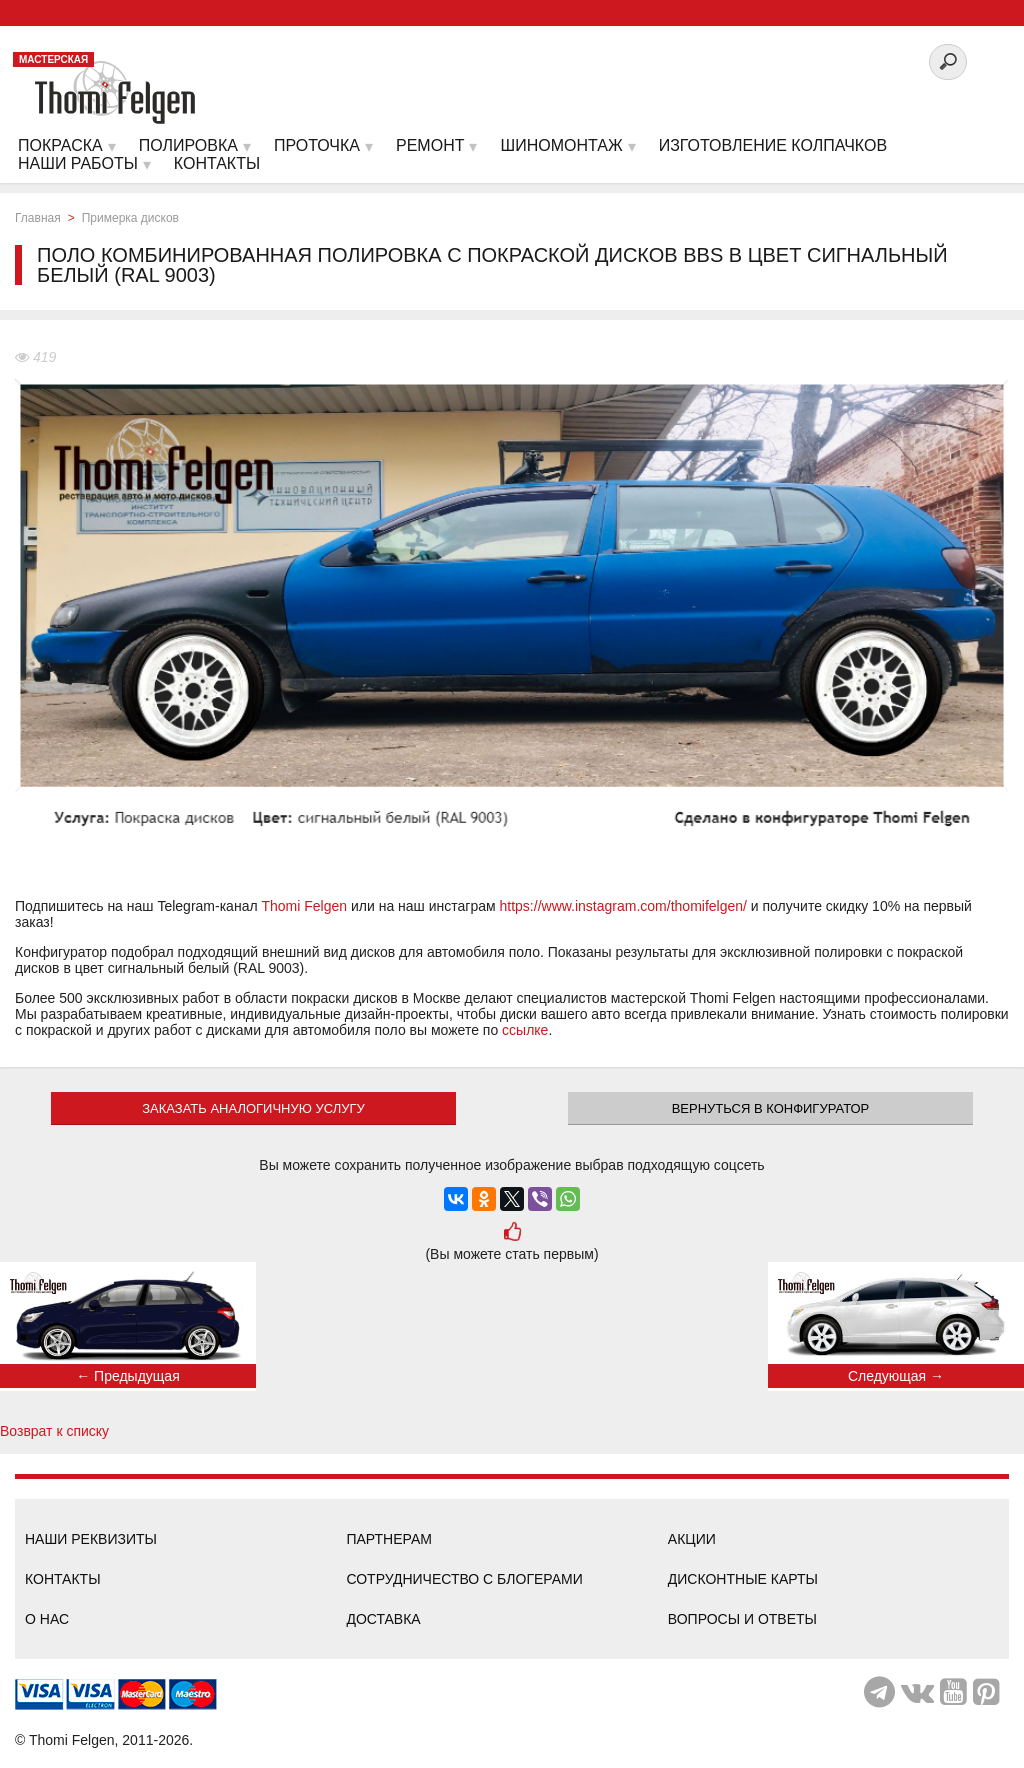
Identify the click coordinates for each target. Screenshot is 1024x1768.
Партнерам (389, 1539)
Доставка (383, 1619)
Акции (692, 1539)
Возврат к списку (54, 1431)
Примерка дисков (130, 218)
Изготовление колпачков (773, 145)
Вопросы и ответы (742, 1619)
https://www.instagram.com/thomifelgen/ (623, 906)
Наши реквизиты (91, 1539)
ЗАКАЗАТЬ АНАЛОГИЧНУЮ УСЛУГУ (253, 1108)
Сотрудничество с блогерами (464, 1579)
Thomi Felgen (304, 906)
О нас (47, 1619)
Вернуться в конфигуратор (771, 1108)
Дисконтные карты (743, 1579)
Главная (38, 218)
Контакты (63, 1579)
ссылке (525, 1030)
